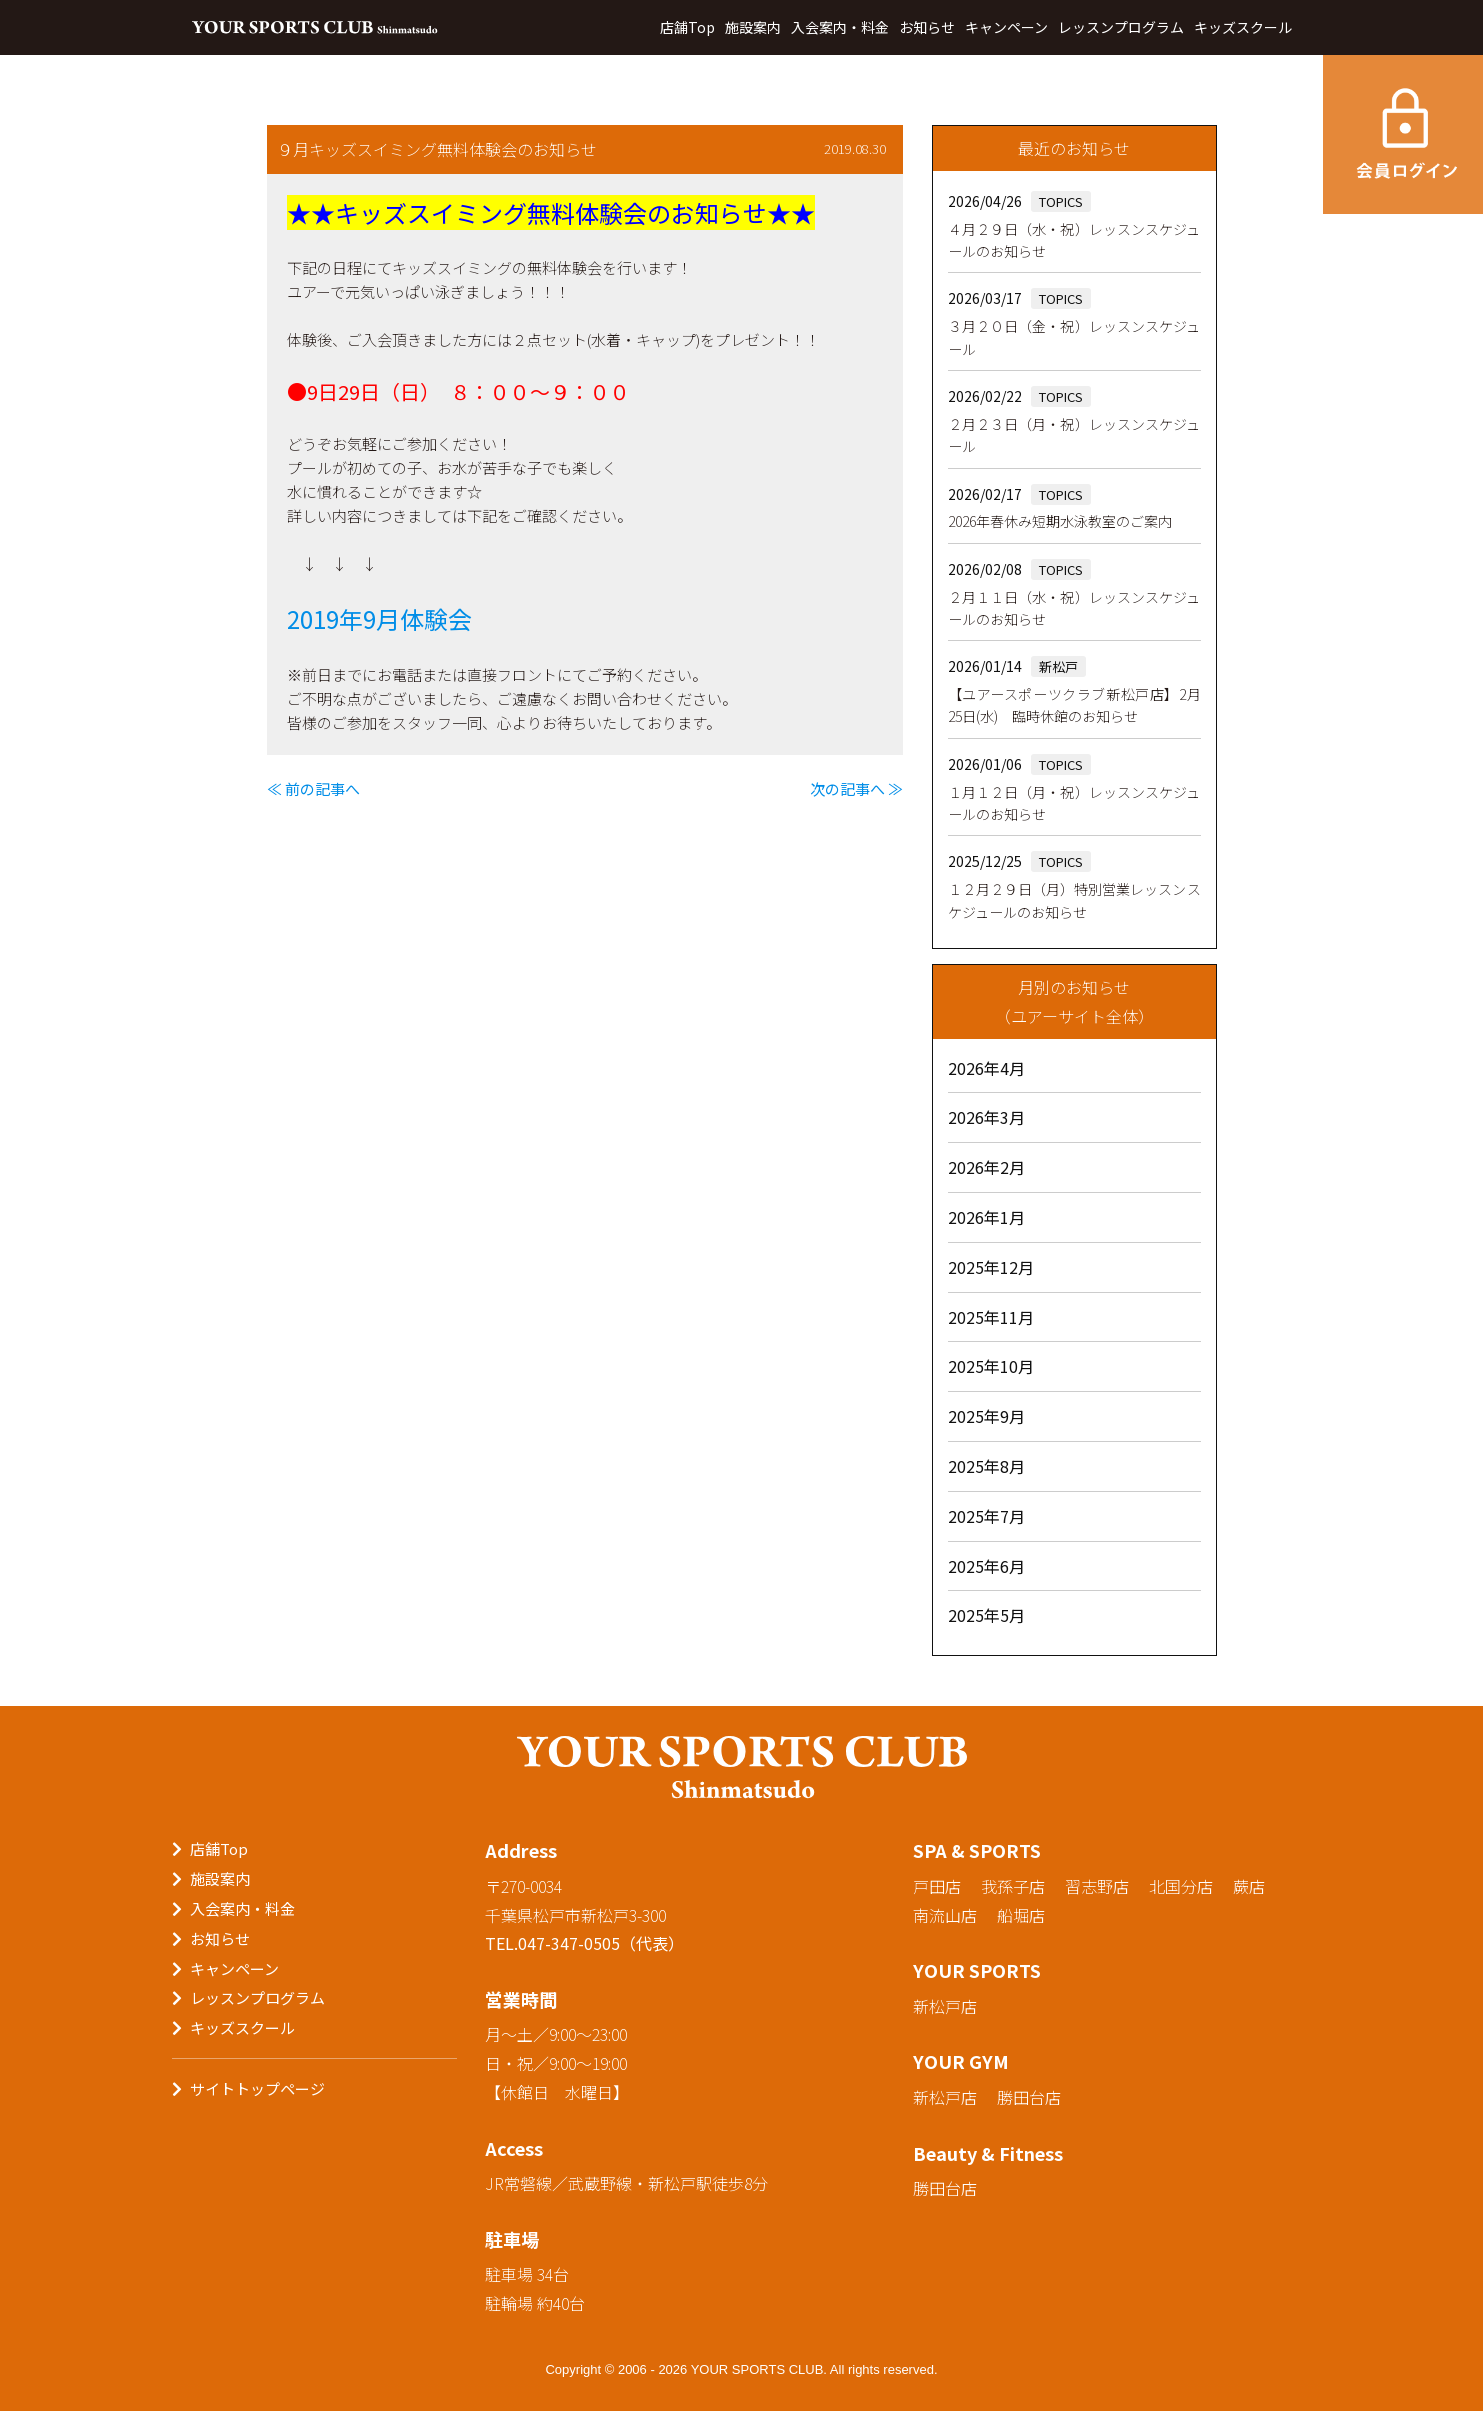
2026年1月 (986, 1217)
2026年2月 (986, 1167)
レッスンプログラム (1121, 27)
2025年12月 (991, 1267)
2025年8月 (986, 1466)
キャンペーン (1006, 27)
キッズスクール (1243, 27)
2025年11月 (991, 1317)
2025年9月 (986, 1416)
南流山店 (945, 1915)
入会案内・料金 (840, 27)
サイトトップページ (257, 2088)
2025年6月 (986, 1566)
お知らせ (927, 27)
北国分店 (1181, 1886)
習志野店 (1097, 1886)
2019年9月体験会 (379, 618)
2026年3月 (986, 1117)
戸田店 (937, 1886)
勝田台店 (1029, 2097)
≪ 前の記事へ (313, 788)
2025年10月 (991, 1366)
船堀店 (1021, 1915)
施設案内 (753, 27)
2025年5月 (986, 1615)
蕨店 (1249, 1886)
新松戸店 (945, 2006)
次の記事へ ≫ (856, 788)
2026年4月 (986, 1068)
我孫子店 (1013, 1886)
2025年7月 (986, 1516)
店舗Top (687, 27)
